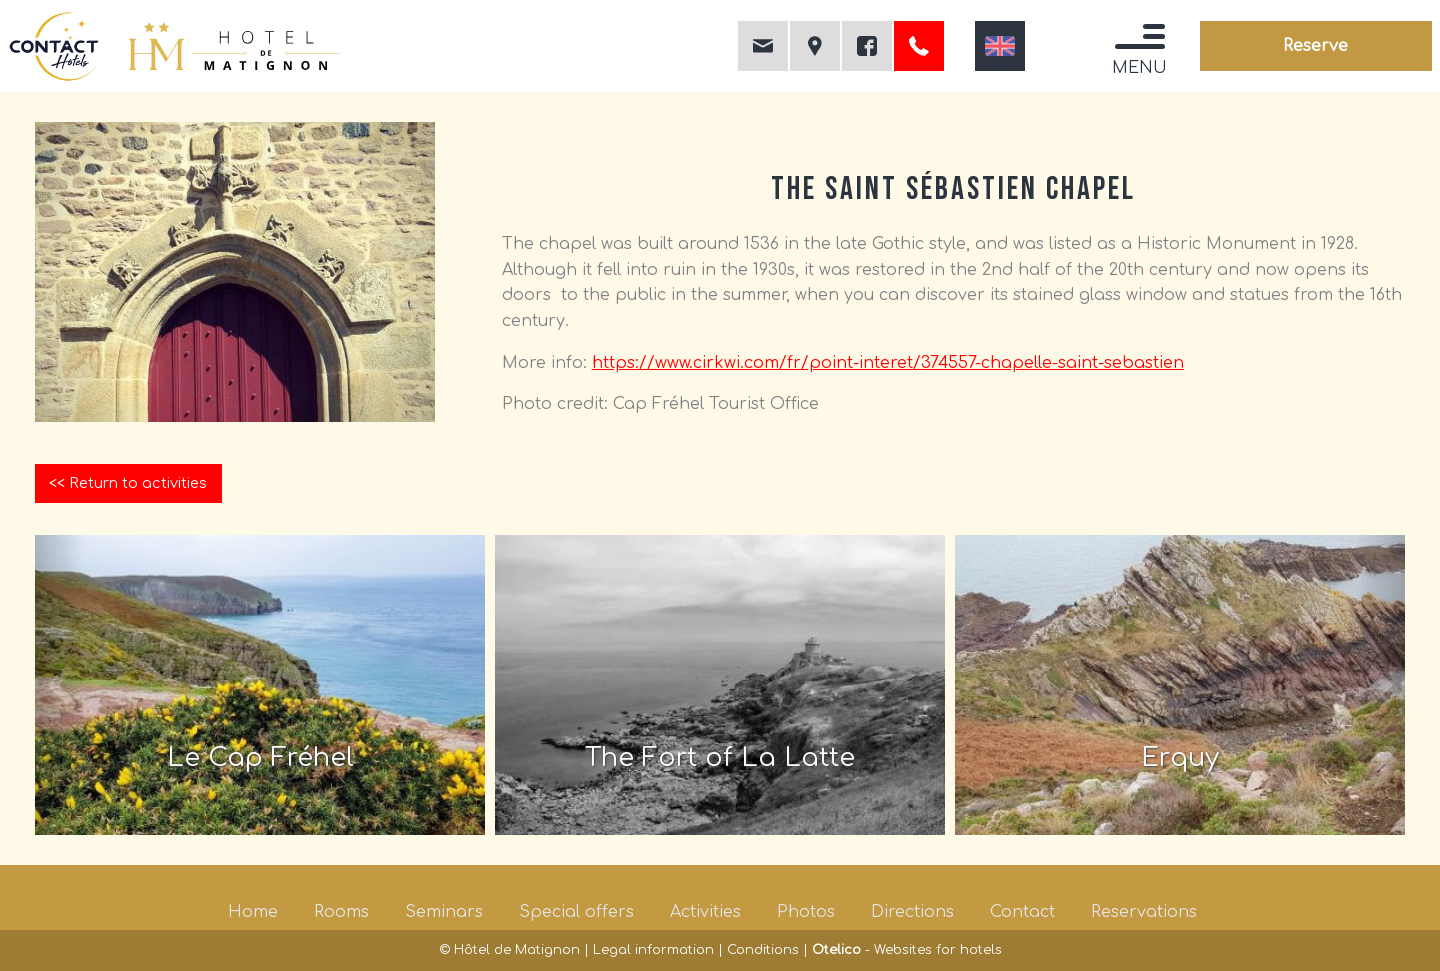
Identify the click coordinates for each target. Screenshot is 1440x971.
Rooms (341, 912)
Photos (806, 912)
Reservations (1144, 912)
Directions (912, 912)
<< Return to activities (128, 483)
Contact (1022, 912)
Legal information (653, 950)
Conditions (763, 950)
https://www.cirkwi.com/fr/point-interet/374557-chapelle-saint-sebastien (888, 363)
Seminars (444, 912)
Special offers (576, 912)
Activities (705, 912)
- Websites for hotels (907, 950)
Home (253, 912)
